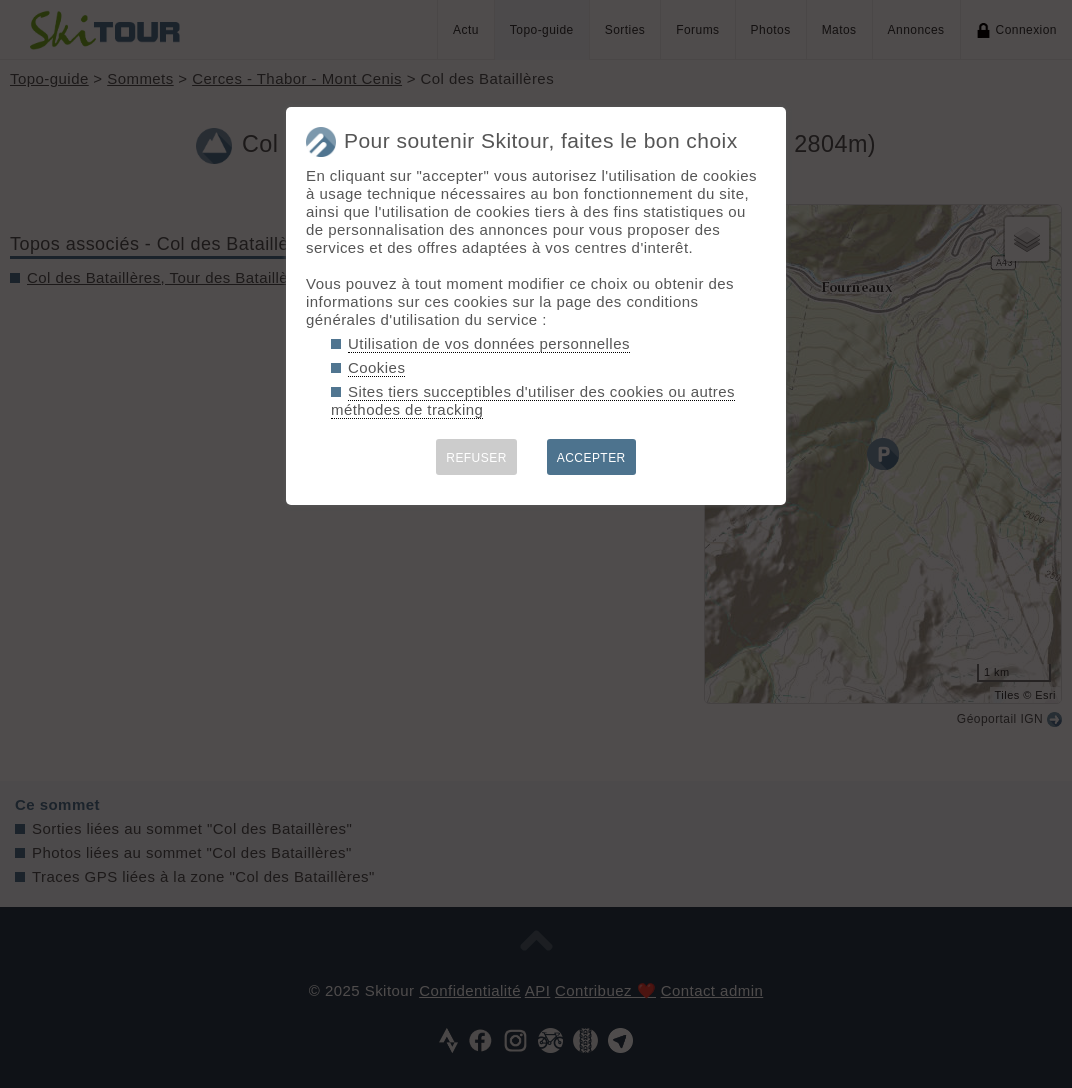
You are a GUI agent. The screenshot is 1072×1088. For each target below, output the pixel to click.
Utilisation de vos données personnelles (489, 343)
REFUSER (476, 458)
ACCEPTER (591, 458)
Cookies (376, 367)
